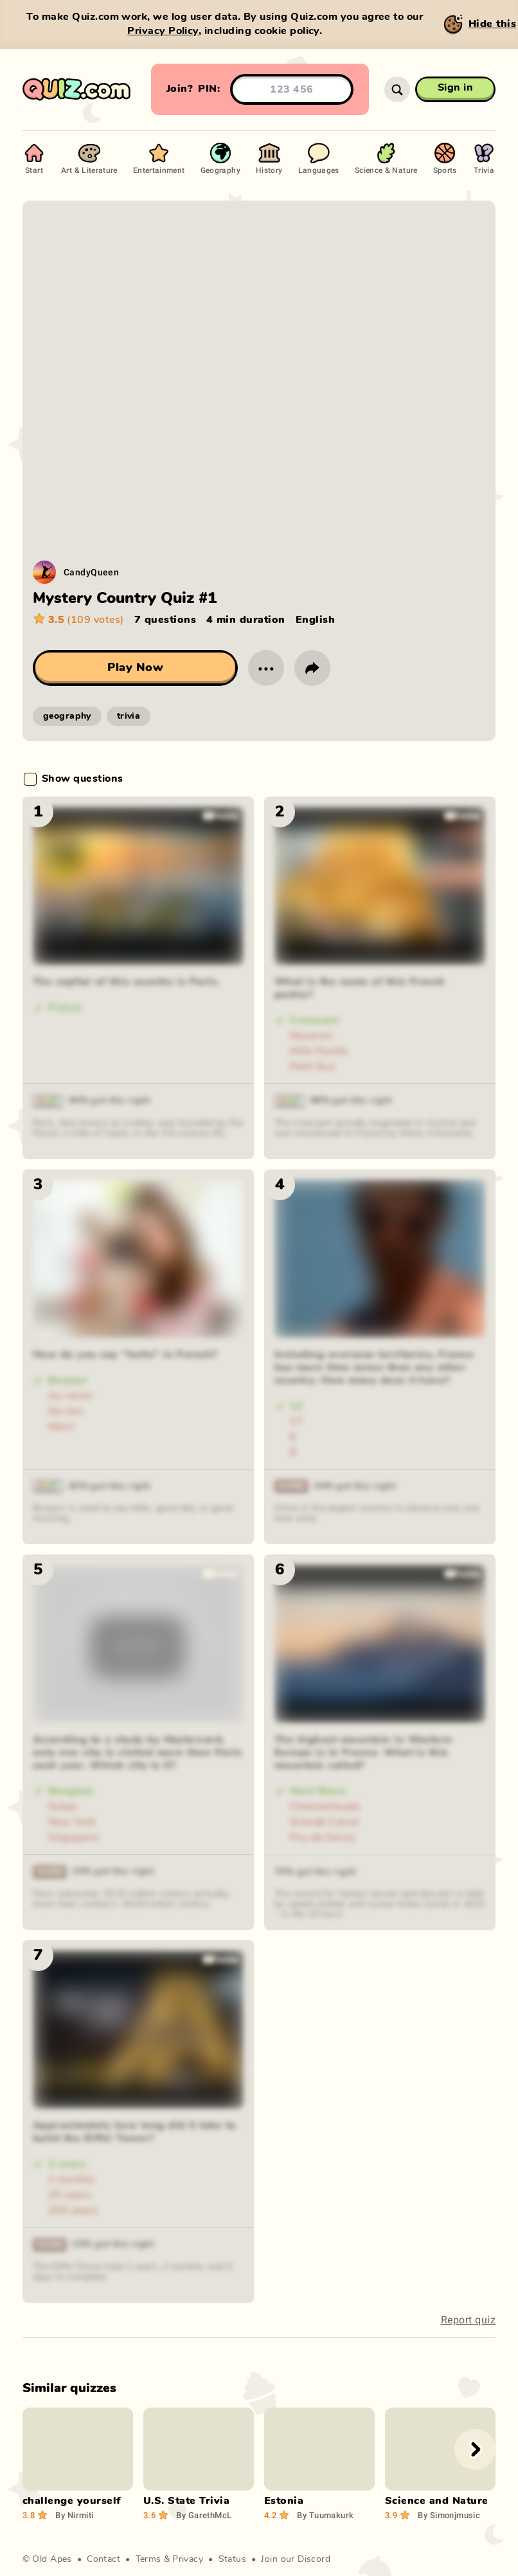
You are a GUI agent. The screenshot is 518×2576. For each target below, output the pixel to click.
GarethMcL (203, 2515)
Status (233, 2559)
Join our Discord (295, 2559)
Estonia (283, 2501)
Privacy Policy (163, 31)
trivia (129, 716)
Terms (148, 2559)
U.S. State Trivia (186, 2501)
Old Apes (51, 2559)
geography (67, 716)
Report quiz (468, 2320)
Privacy (187, 2559)
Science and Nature (436, 2501)
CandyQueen (91, 572)
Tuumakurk (325, 2515)
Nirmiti (74, 2515)
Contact (103, 2559)
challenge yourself (71, 2501)
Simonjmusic (449, 2515)
